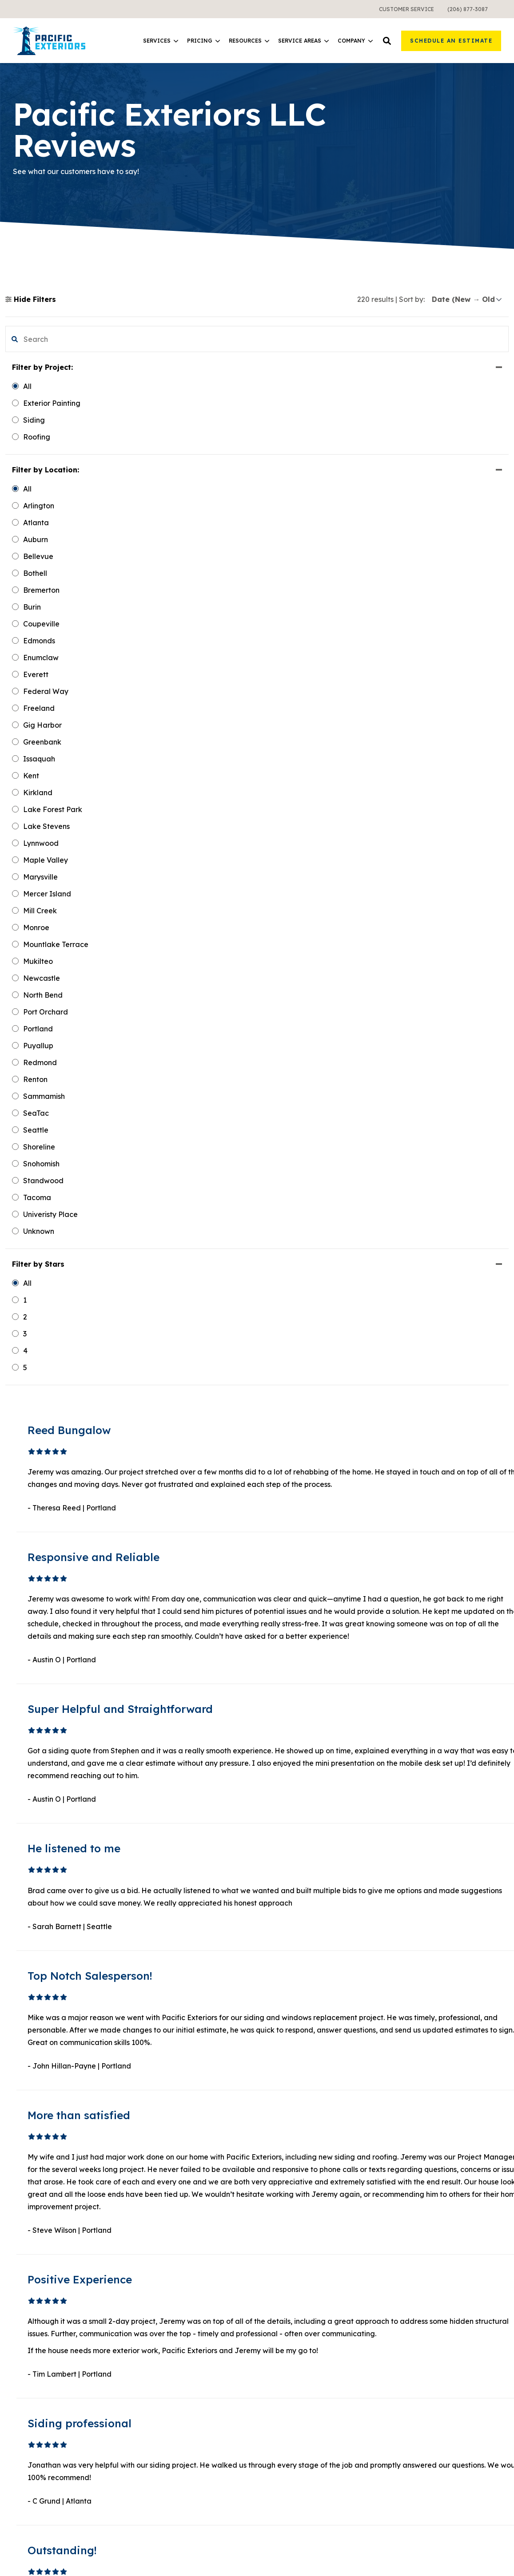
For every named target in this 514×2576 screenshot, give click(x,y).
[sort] (467, 299)
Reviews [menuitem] (404, 2424)
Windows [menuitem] (154, 2344)
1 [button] (291, 2219)
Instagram (44, 2474)
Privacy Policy (480, 2543)
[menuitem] (406, 9)
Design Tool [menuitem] (284, 2360)
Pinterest (41, 2461)
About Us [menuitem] (405, 2328)
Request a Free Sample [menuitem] (430, 2376)
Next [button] (354, 2219)
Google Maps (49, 2488)
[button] (387, 41)
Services (160, 41)
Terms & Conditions (408, 2553)
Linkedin (41, 2434)
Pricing (203, 41)
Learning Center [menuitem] (292, 2328)
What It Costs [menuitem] (162, 2436)
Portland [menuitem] (279, 2436)
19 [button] (333, 2219)
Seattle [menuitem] (277, 2420)
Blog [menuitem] (272, 2344)
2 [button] (302, 2219)
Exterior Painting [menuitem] (167, 2376)
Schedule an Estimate (451, 40)
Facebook (43, 2421)
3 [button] (312, 2219)
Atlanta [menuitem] (277, 2452)
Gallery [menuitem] (402, 2360)
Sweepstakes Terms (471, 2553)
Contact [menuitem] (404, 2408)
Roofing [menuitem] (152, 2360)
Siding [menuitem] (149, 2328)
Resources (249, 41)
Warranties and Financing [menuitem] (183, 2452)
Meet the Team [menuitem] (416, 2344)
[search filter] (68, 339)
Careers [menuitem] (404, 2392)
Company (355, 41)
